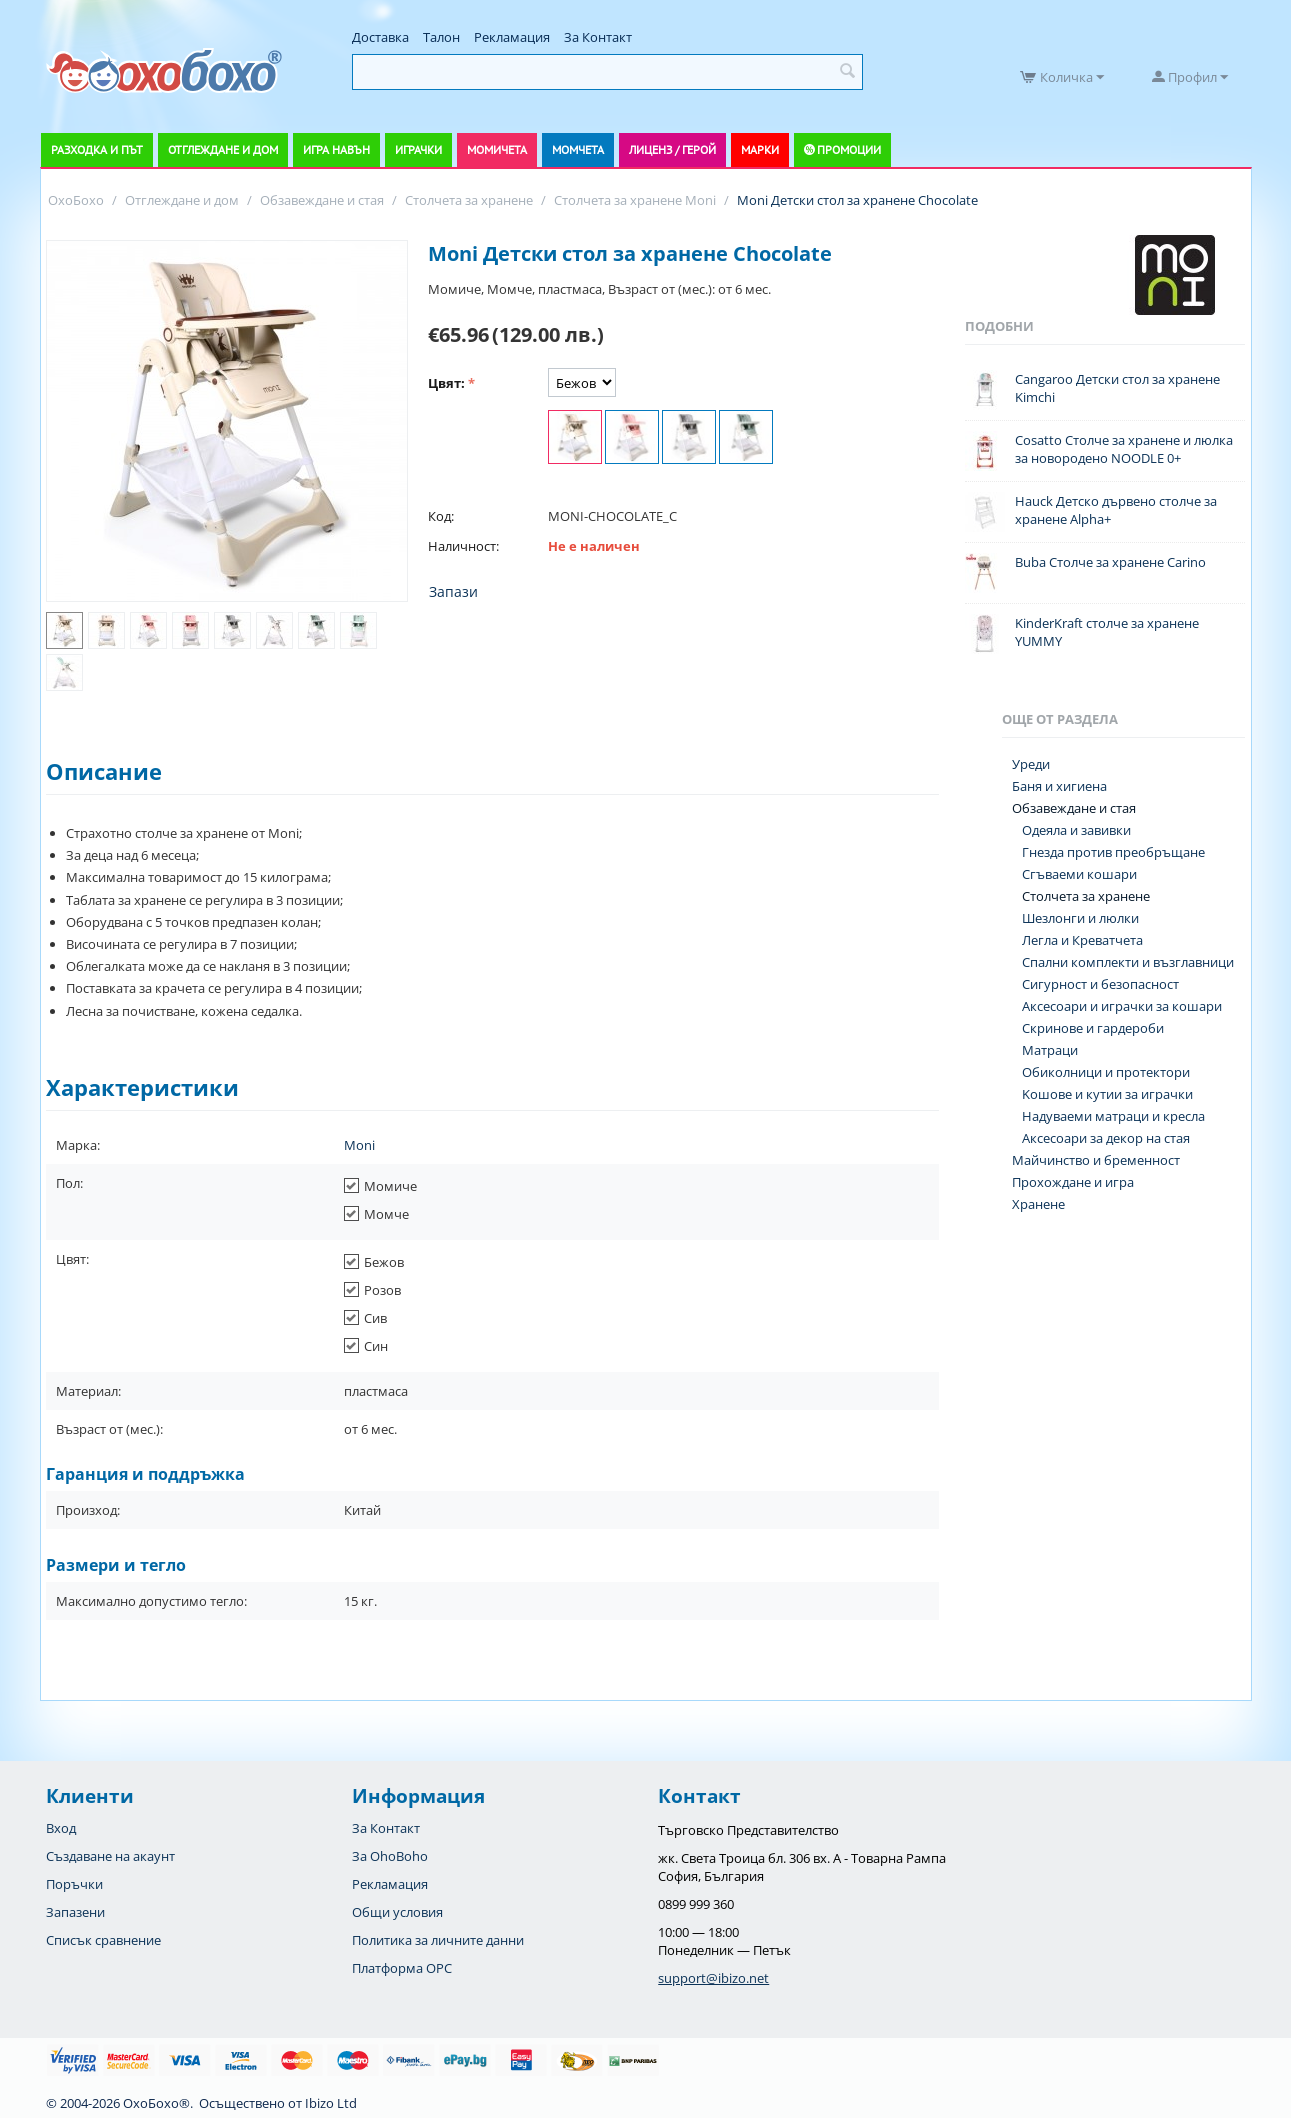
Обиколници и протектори (1106, 1072)
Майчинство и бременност (1096, 1160)
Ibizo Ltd (331, 2103)
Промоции (849, 149)
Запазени (75, 1912)
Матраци (1050, 1050)
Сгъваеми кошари (1079, 874)
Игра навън (336, 149)
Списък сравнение (103, 1940)
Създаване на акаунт (110, 1856)
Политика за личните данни (438, 1940)
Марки (760, 149)
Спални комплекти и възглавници (1128, 962)
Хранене (1038, 1204)
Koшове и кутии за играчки (1107, 1094)
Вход (61, 1828)
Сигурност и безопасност (1100, 984)
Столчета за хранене (1086, 896)
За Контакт (598, 37)
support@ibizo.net (713, 1978)
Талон (441, 37)
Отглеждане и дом (223, 149)
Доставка (380, 37)
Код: (441, 516)
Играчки (418, 149)
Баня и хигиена (1059, 786)
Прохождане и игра (1073, 1182)
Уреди (1031, 764)
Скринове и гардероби (1093, 1028)
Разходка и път (97, 149)
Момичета (497, 149)
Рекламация (512, 37)
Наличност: (463, 546)
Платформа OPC (402, 1968)
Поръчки (74, 1884)
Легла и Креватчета (1082, 940)
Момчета (578, 149)
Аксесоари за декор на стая (1106, 1138)
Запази (453, 591)
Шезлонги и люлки (1080, 918)
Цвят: (446, 383)
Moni (359, 1145)
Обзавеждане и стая (1074, 808)
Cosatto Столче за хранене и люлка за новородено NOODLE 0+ (1124, 449)
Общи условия (397, 1912)
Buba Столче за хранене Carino (1110, 562)
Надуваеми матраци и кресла (1113, 1116)
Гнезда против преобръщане (1113, 852)
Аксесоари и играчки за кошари (1122, 1006)
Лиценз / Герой (672, 149)
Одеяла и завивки (1076, 830)
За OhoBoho (390, 1856)
